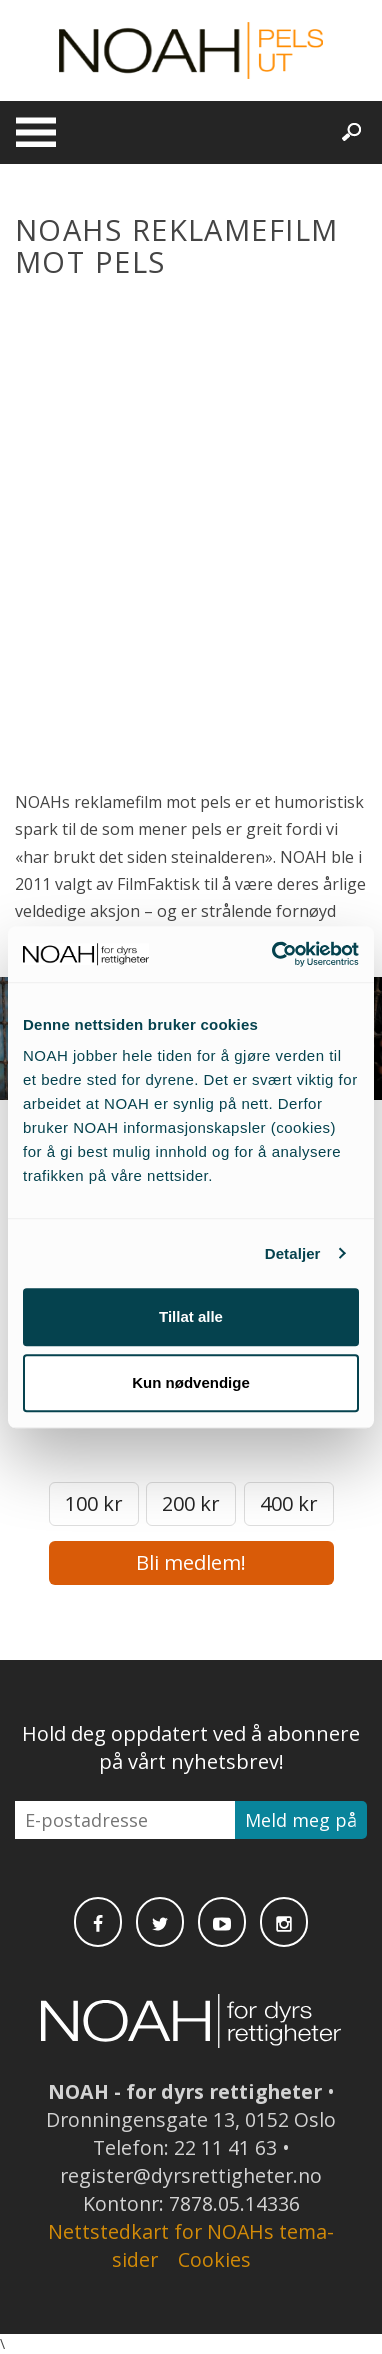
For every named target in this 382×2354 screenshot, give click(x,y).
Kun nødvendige (191, 1382)
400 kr (289, 1503)
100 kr (94, 1503)
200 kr (191, 1503)
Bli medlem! (191, 1562)
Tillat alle (191, 1316)
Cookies (214, 2259)
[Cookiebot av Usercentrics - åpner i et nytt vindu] (273, 954)
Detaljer (293, 1253)
